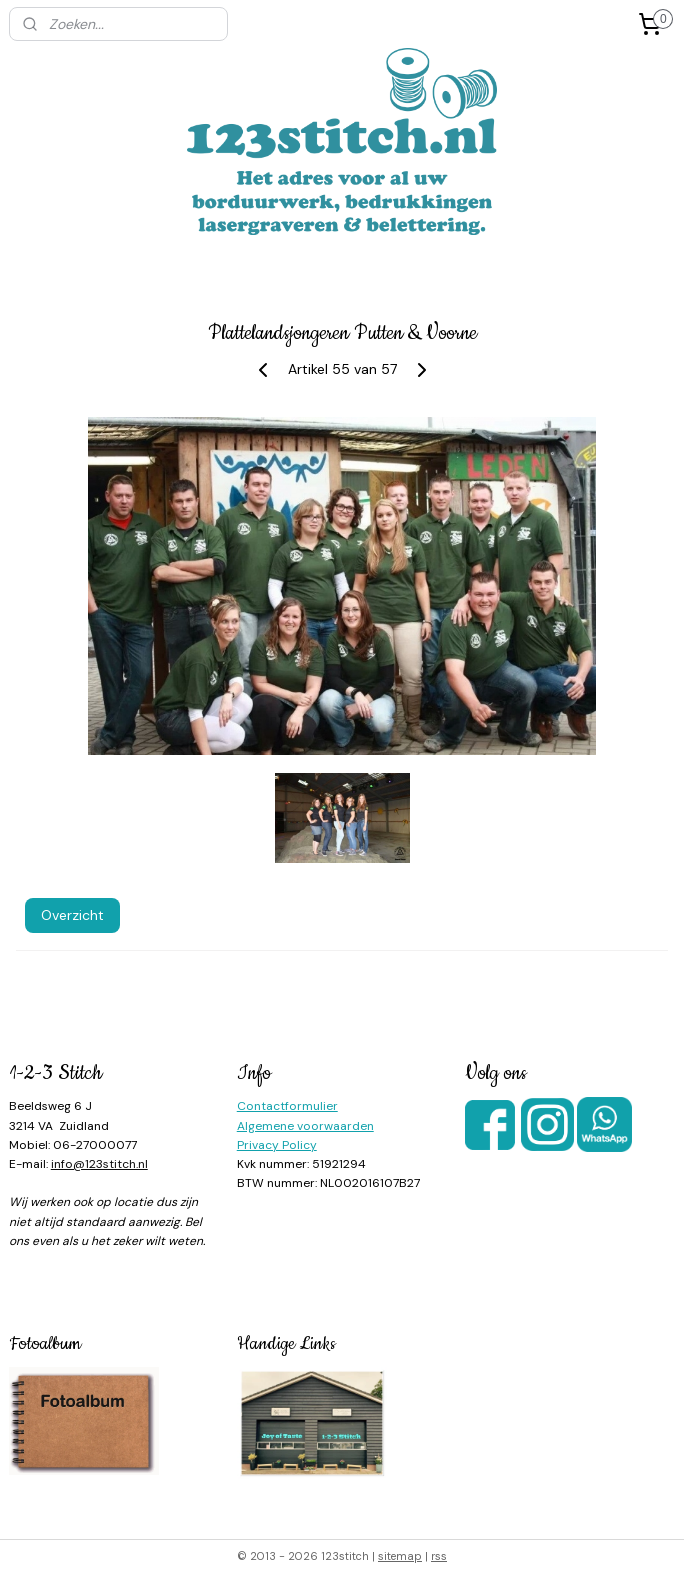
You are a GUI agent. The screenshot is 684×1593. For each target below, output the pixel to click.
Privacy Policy (277, 1145)
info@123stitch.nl (99, 1164)
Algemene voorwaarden (305, 1126)
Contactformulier (287, 1106)
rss (439, 1556)
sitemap (400, 1556)
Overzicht (72, 914)
